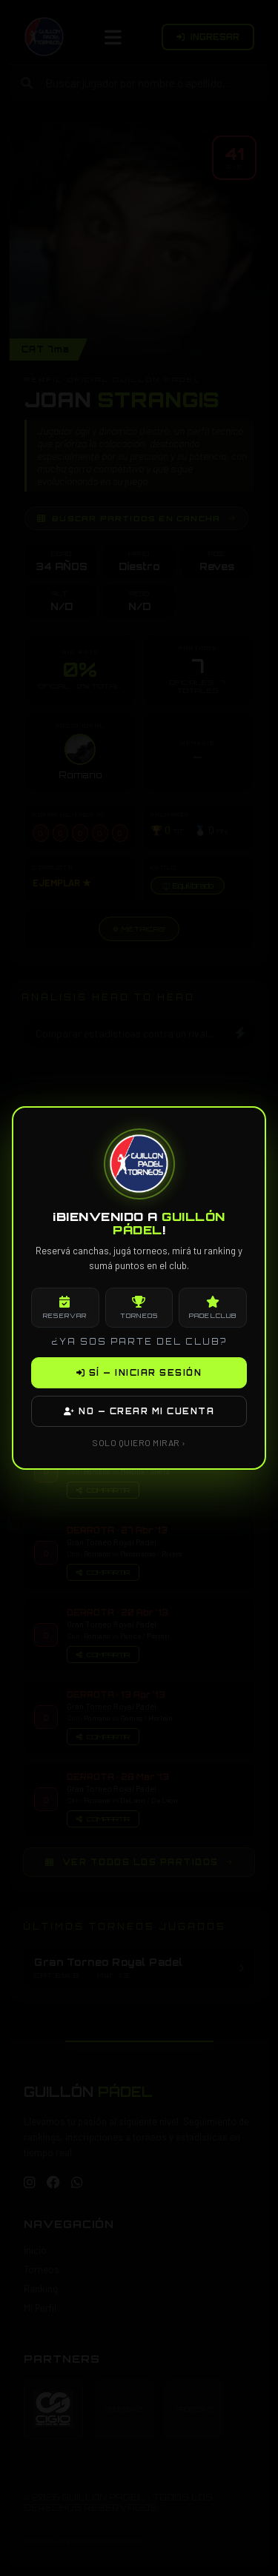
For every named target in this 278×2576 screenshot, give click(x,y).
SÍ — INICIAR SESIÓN (139, 1373)
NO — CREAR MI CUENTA (139, 1411)
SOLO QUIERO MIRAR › (139, 1442)
